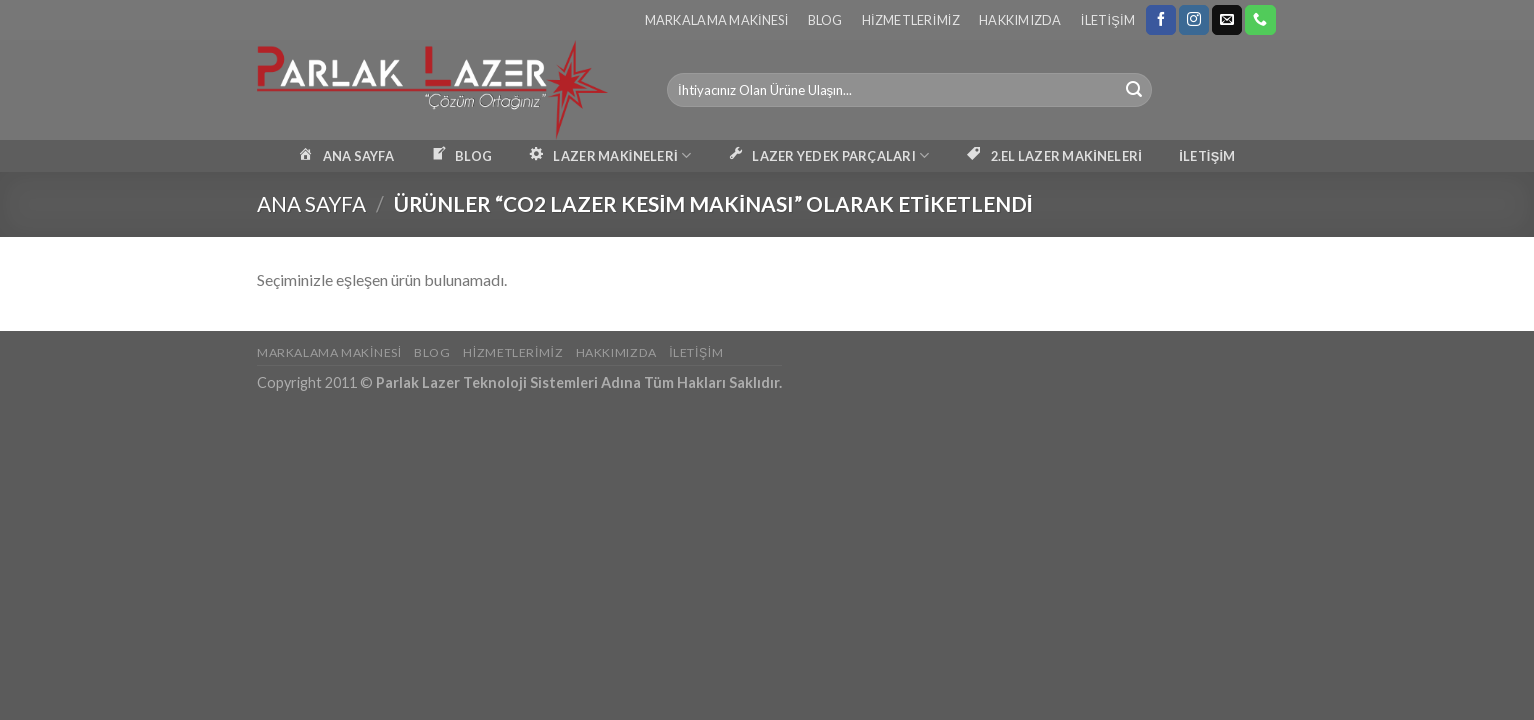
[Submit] (1134, 90)
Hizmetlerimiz (911, 20)
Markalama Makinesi (717, 20)
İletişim (1108, 20)
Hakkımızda (1020, 20)
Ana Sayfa (311, 203)
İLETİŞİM (1207, 156)
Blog (825, 20)
